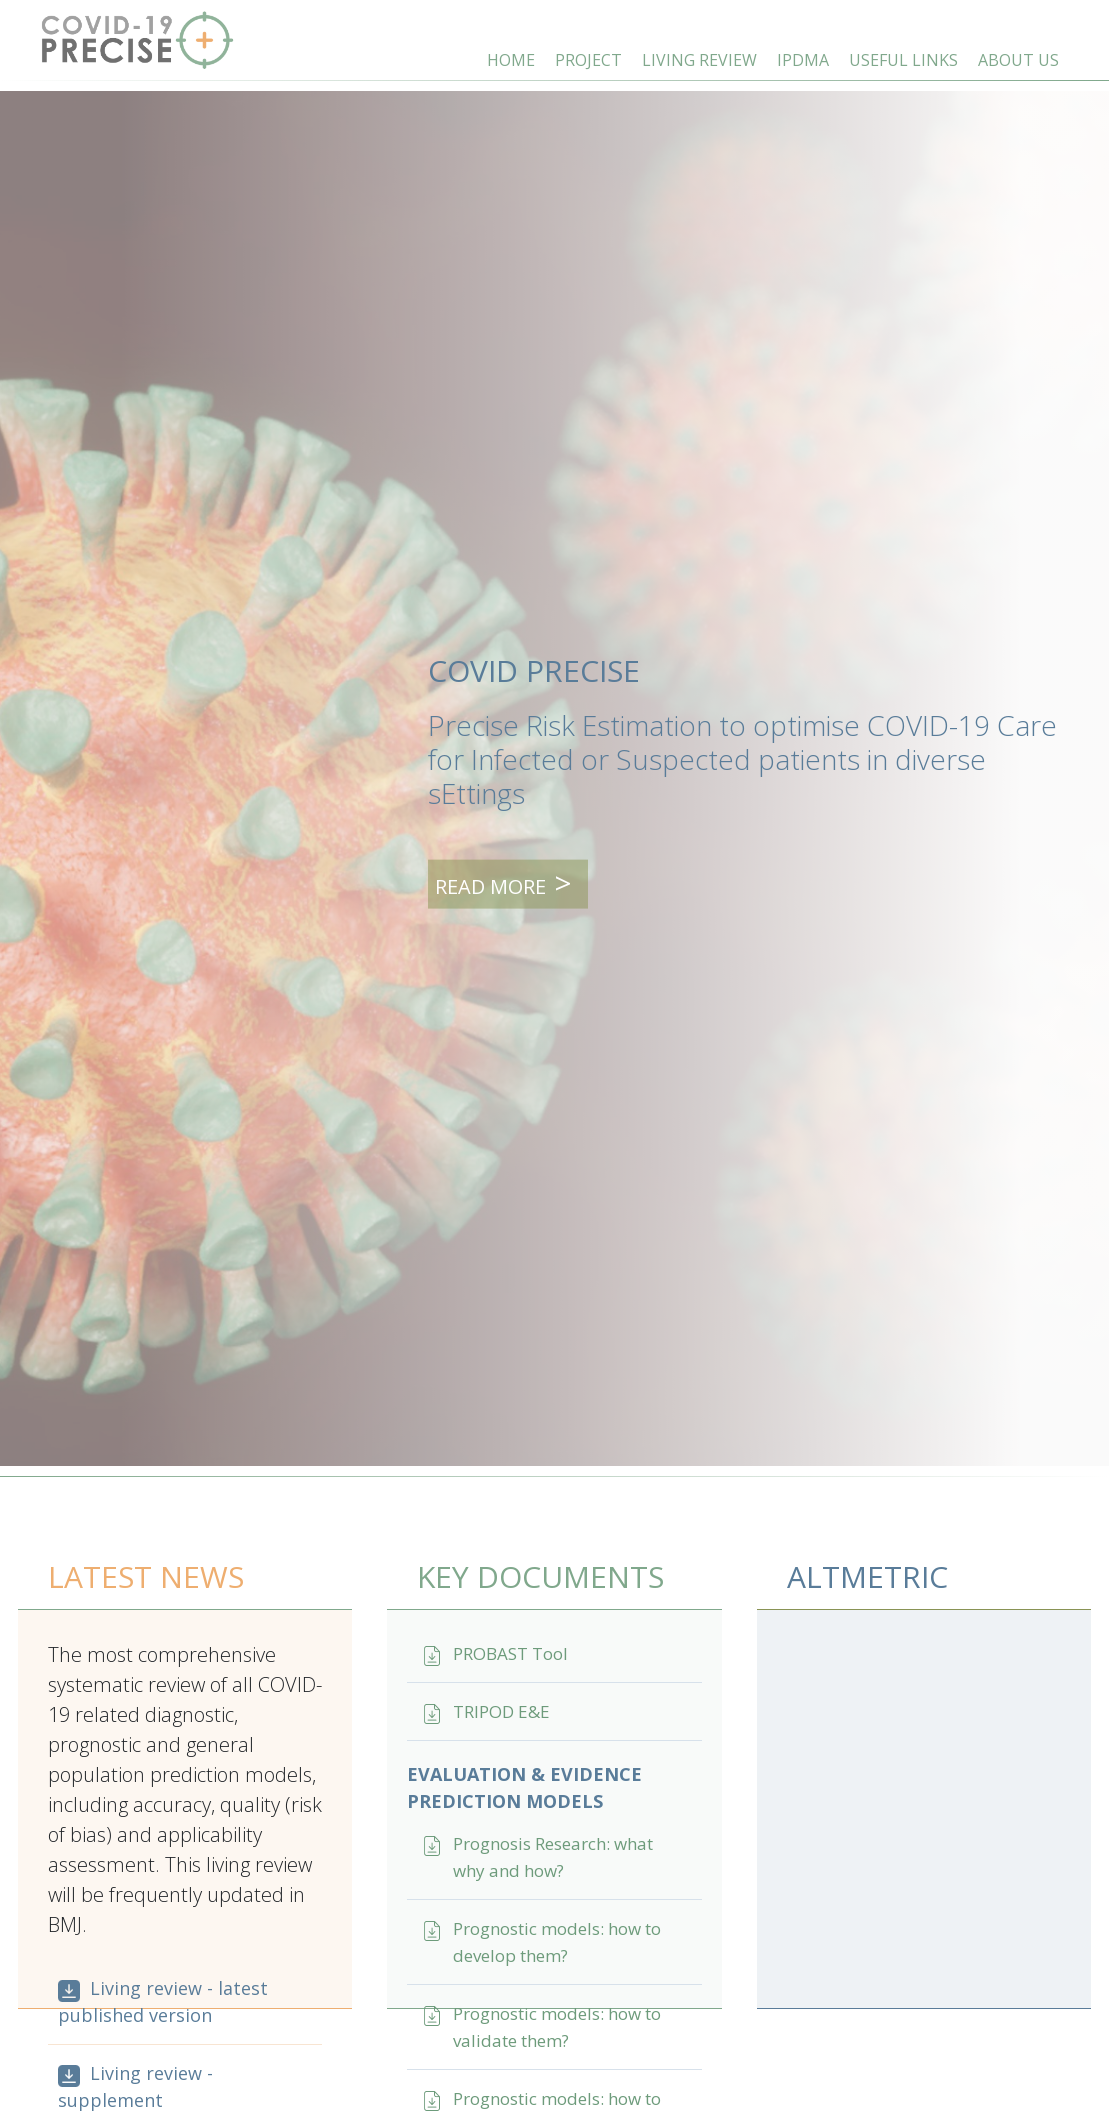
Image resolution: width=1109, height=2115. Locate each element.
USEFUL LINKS (903, 60)
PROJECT (588, 60)
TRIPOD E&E (501, 1711)
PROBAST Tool (510, 1653)
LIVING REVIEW (699, 60)
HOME (511, 60)
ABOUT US (1018, 60)
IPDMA (803, 60)
